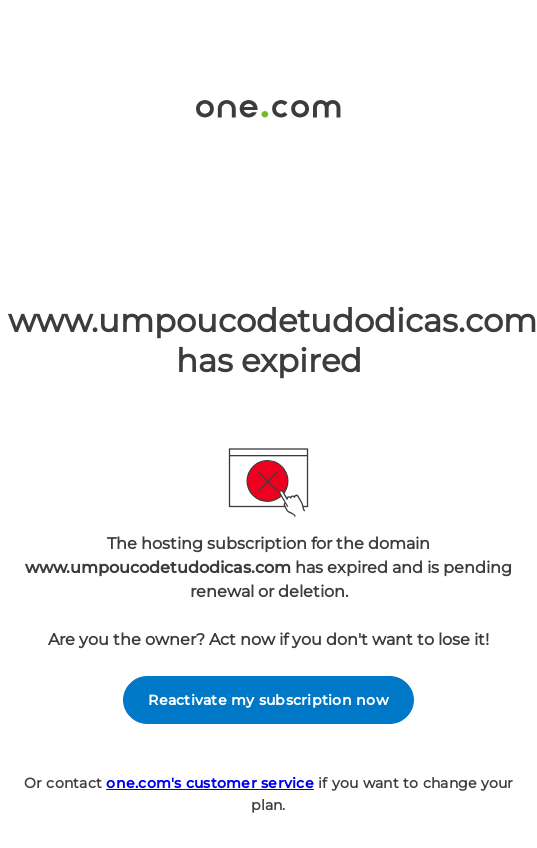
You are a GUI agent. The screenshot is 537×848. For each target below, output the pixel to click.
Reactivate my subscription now (268, 700)
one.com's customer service (210, 783)
